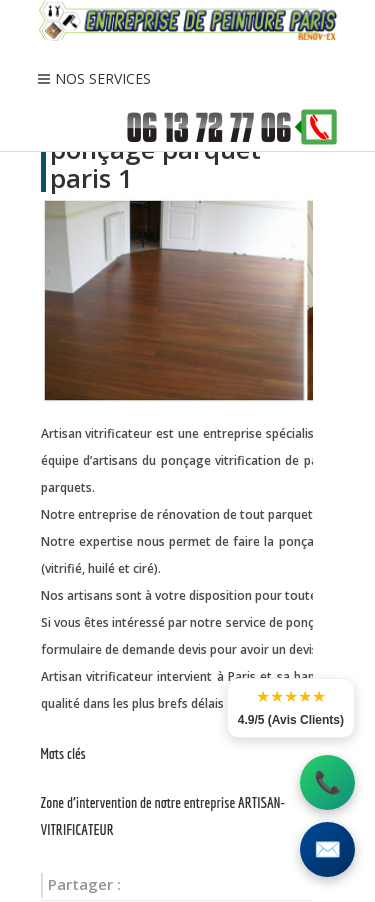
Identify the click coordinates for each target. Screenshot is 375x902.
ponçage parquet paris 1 (155, 163)
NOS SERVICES (103, 78)
